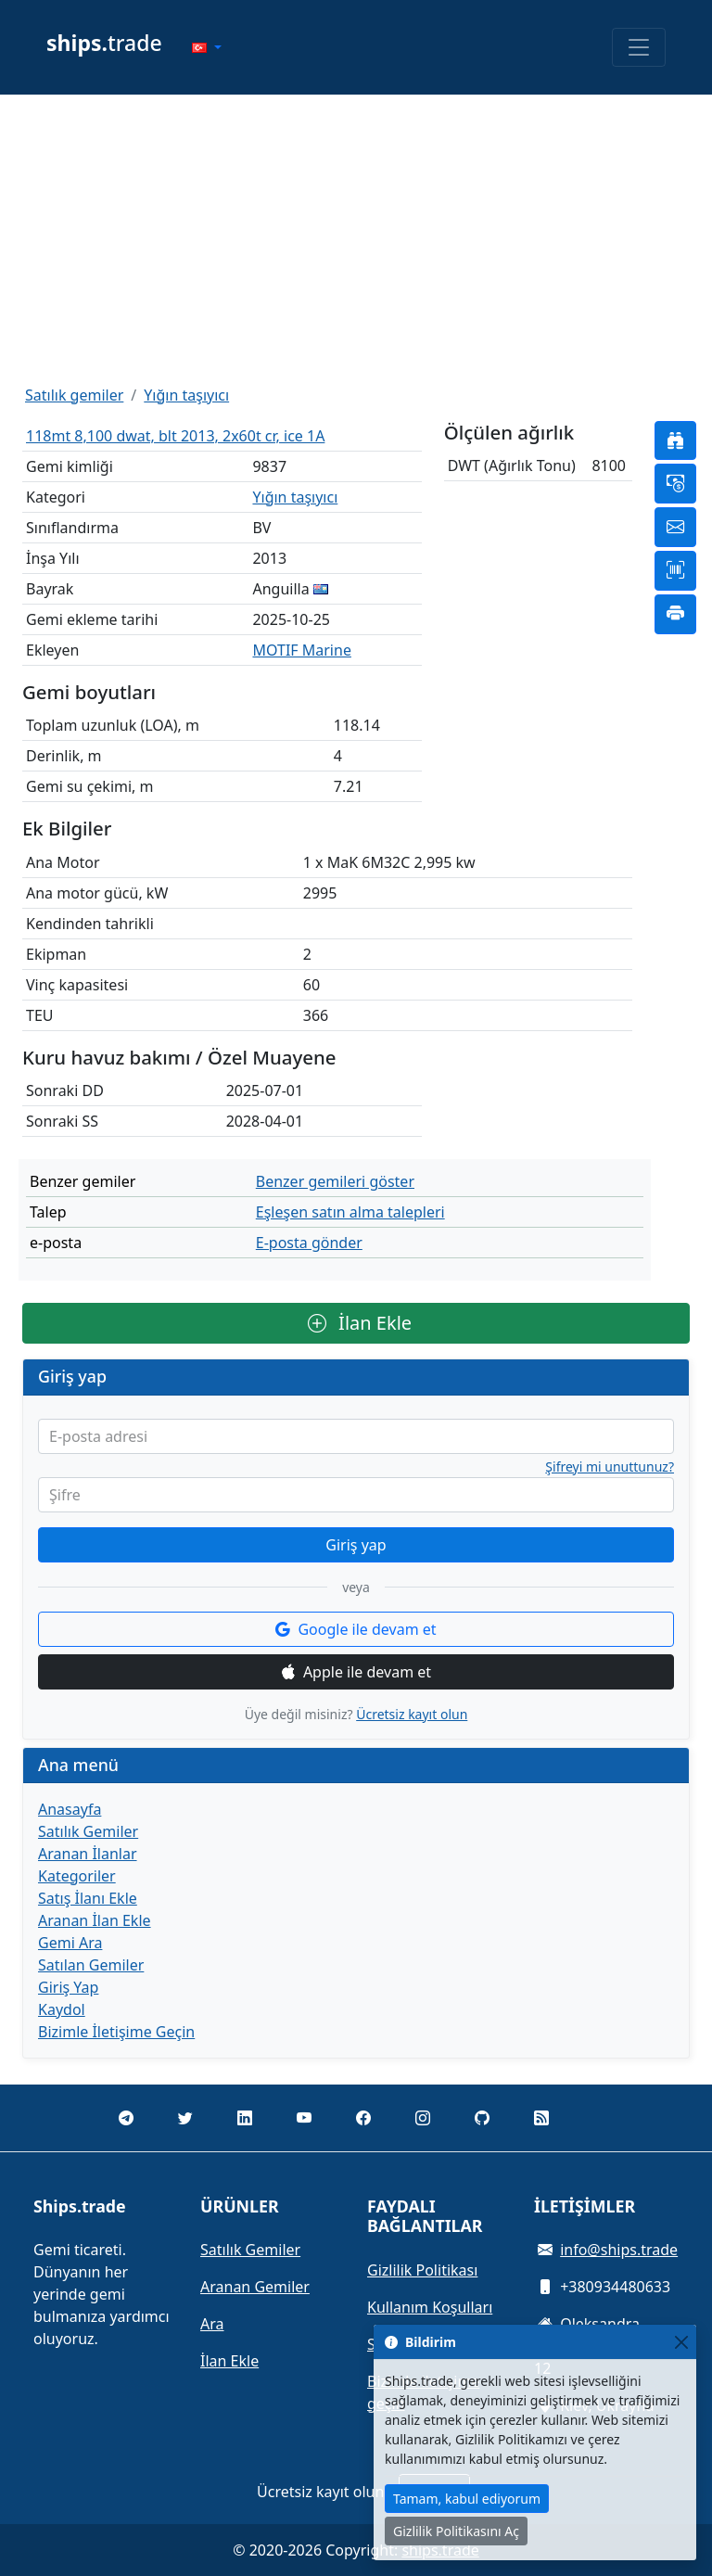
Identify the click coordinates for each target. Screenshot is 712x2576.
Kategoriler (77, 1876)
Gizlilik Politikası (422, 2270)
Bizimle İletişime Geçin (116, 2031)
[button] (206, 47)
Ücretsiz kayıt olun (411, 1714)
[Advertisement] (356, 239)
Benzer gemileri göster (335, 1181)
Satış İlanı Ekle (87, 1898)
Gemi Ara (70, 1942)
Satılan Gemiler (91, 1965)
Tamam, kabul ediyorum (466, 2498)
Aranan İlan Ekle (94, 1920)
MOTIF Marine (301, 650)
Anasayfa (69, 1809)
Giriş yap (355, 1545)
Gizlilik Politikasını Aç (456, 2531)
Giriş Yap (68, 1987)
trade (104, 42)
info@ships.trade (619, 2249)
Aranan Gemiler (255, 2286)
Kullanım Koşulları (429, 2307)
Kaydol (61, 2009)
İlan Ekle (360, 1322)
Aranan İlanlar (87, 1853)
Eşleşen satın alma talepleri (350, 1212)
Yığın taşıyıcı (186, 395)
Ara (212, 2324)
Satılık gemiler (74, 395)
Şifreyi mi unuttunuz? (609, 1466)
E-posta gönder (309, 1242)
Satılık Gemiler (88, 1831)
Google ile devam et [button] (355, 1629)
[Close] (681, 2342)
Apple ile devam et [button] (356, 1672)
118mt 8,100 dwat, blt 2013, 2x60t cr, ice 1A (175, 436)
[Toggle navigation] (639, 47)
